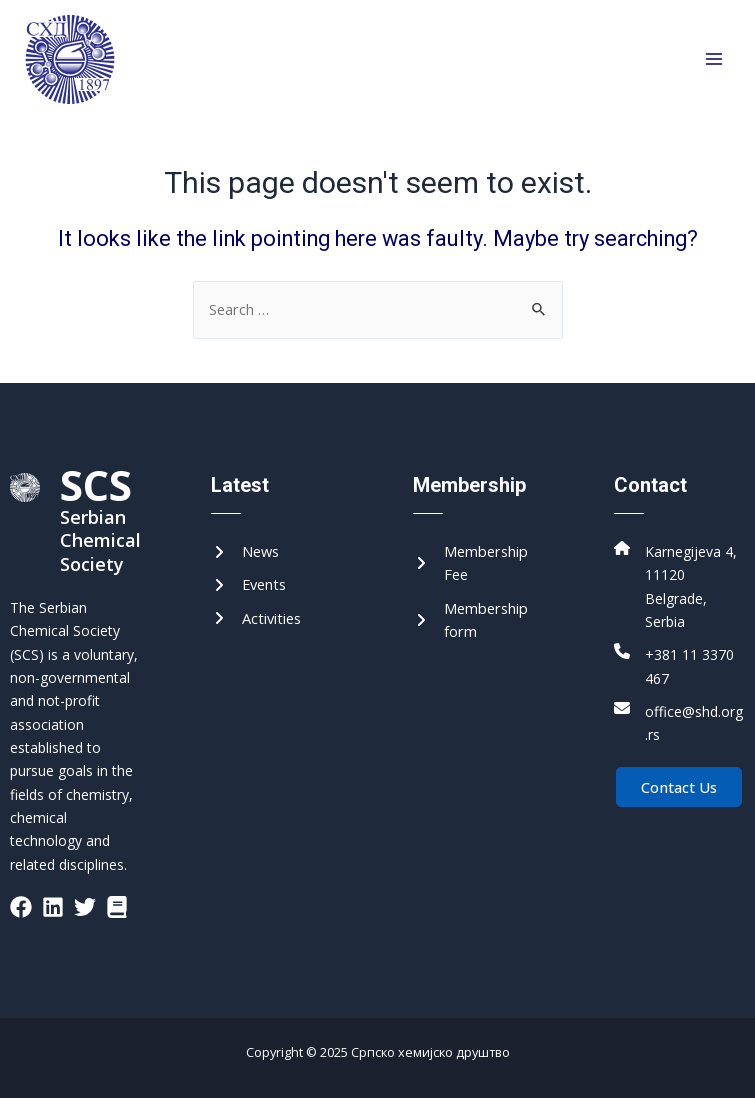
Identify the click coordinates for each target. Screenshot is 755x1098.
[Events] (248, 584)
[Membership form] (478, 620)
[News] (245, 551)
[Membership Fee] (478, 563)
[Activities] (256, 618)
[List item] (21, 907)
